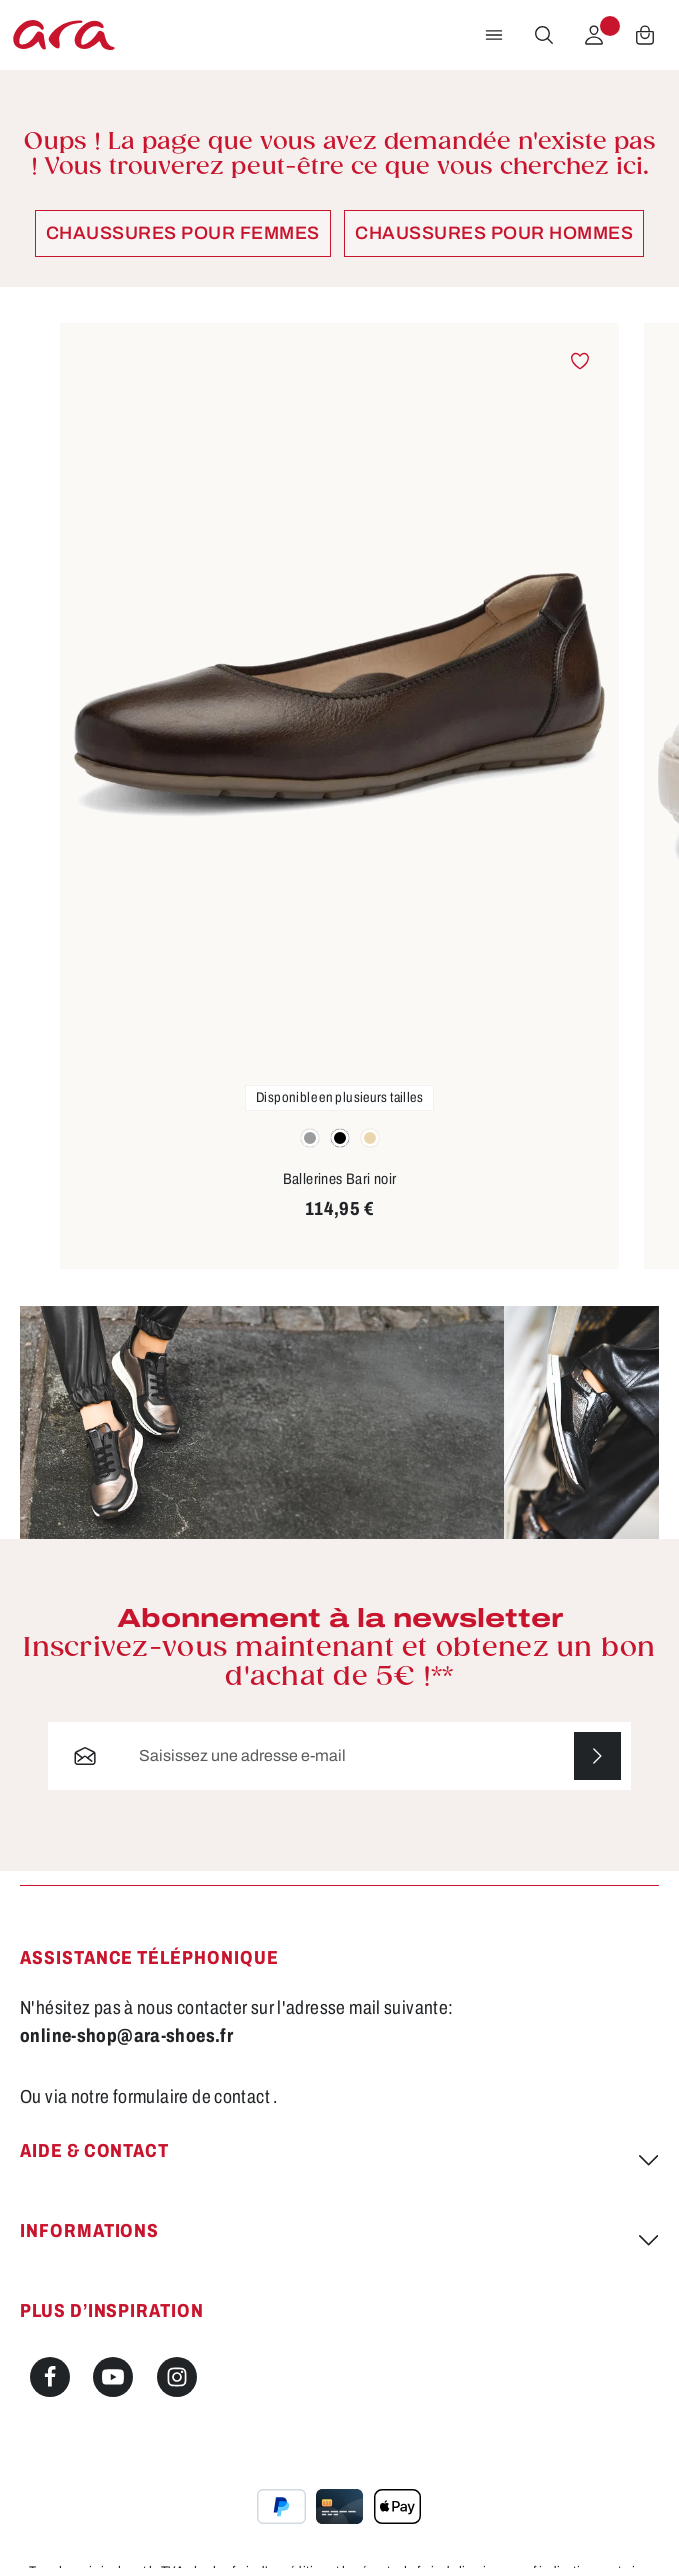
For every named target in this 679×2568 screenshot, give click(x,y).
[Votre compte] (594, 35)
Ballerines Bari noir (340, 1179)
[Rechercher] (544, 35)
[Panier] (645, 35)
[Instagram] (177, 2377)
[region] (339, 796)
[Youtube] (113, 2377)
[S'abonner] (597, 1755)
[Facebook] (50, 2377)
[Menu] (494, 35)
